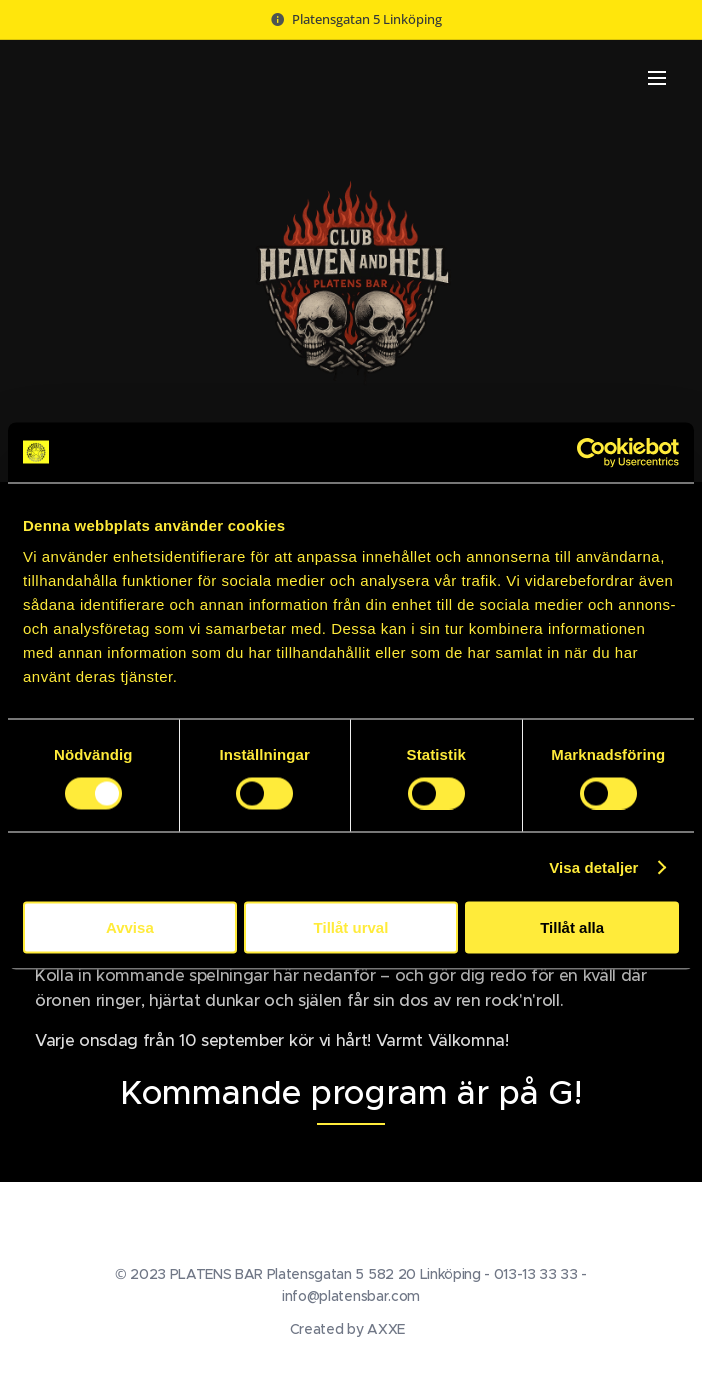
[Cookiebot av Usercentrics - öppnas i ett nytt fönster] (591, 452)
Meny (657, 78)
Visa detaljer (593, 866)
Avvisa (130, 927)
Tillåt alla (572, 927)
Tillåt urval (351, 927)
